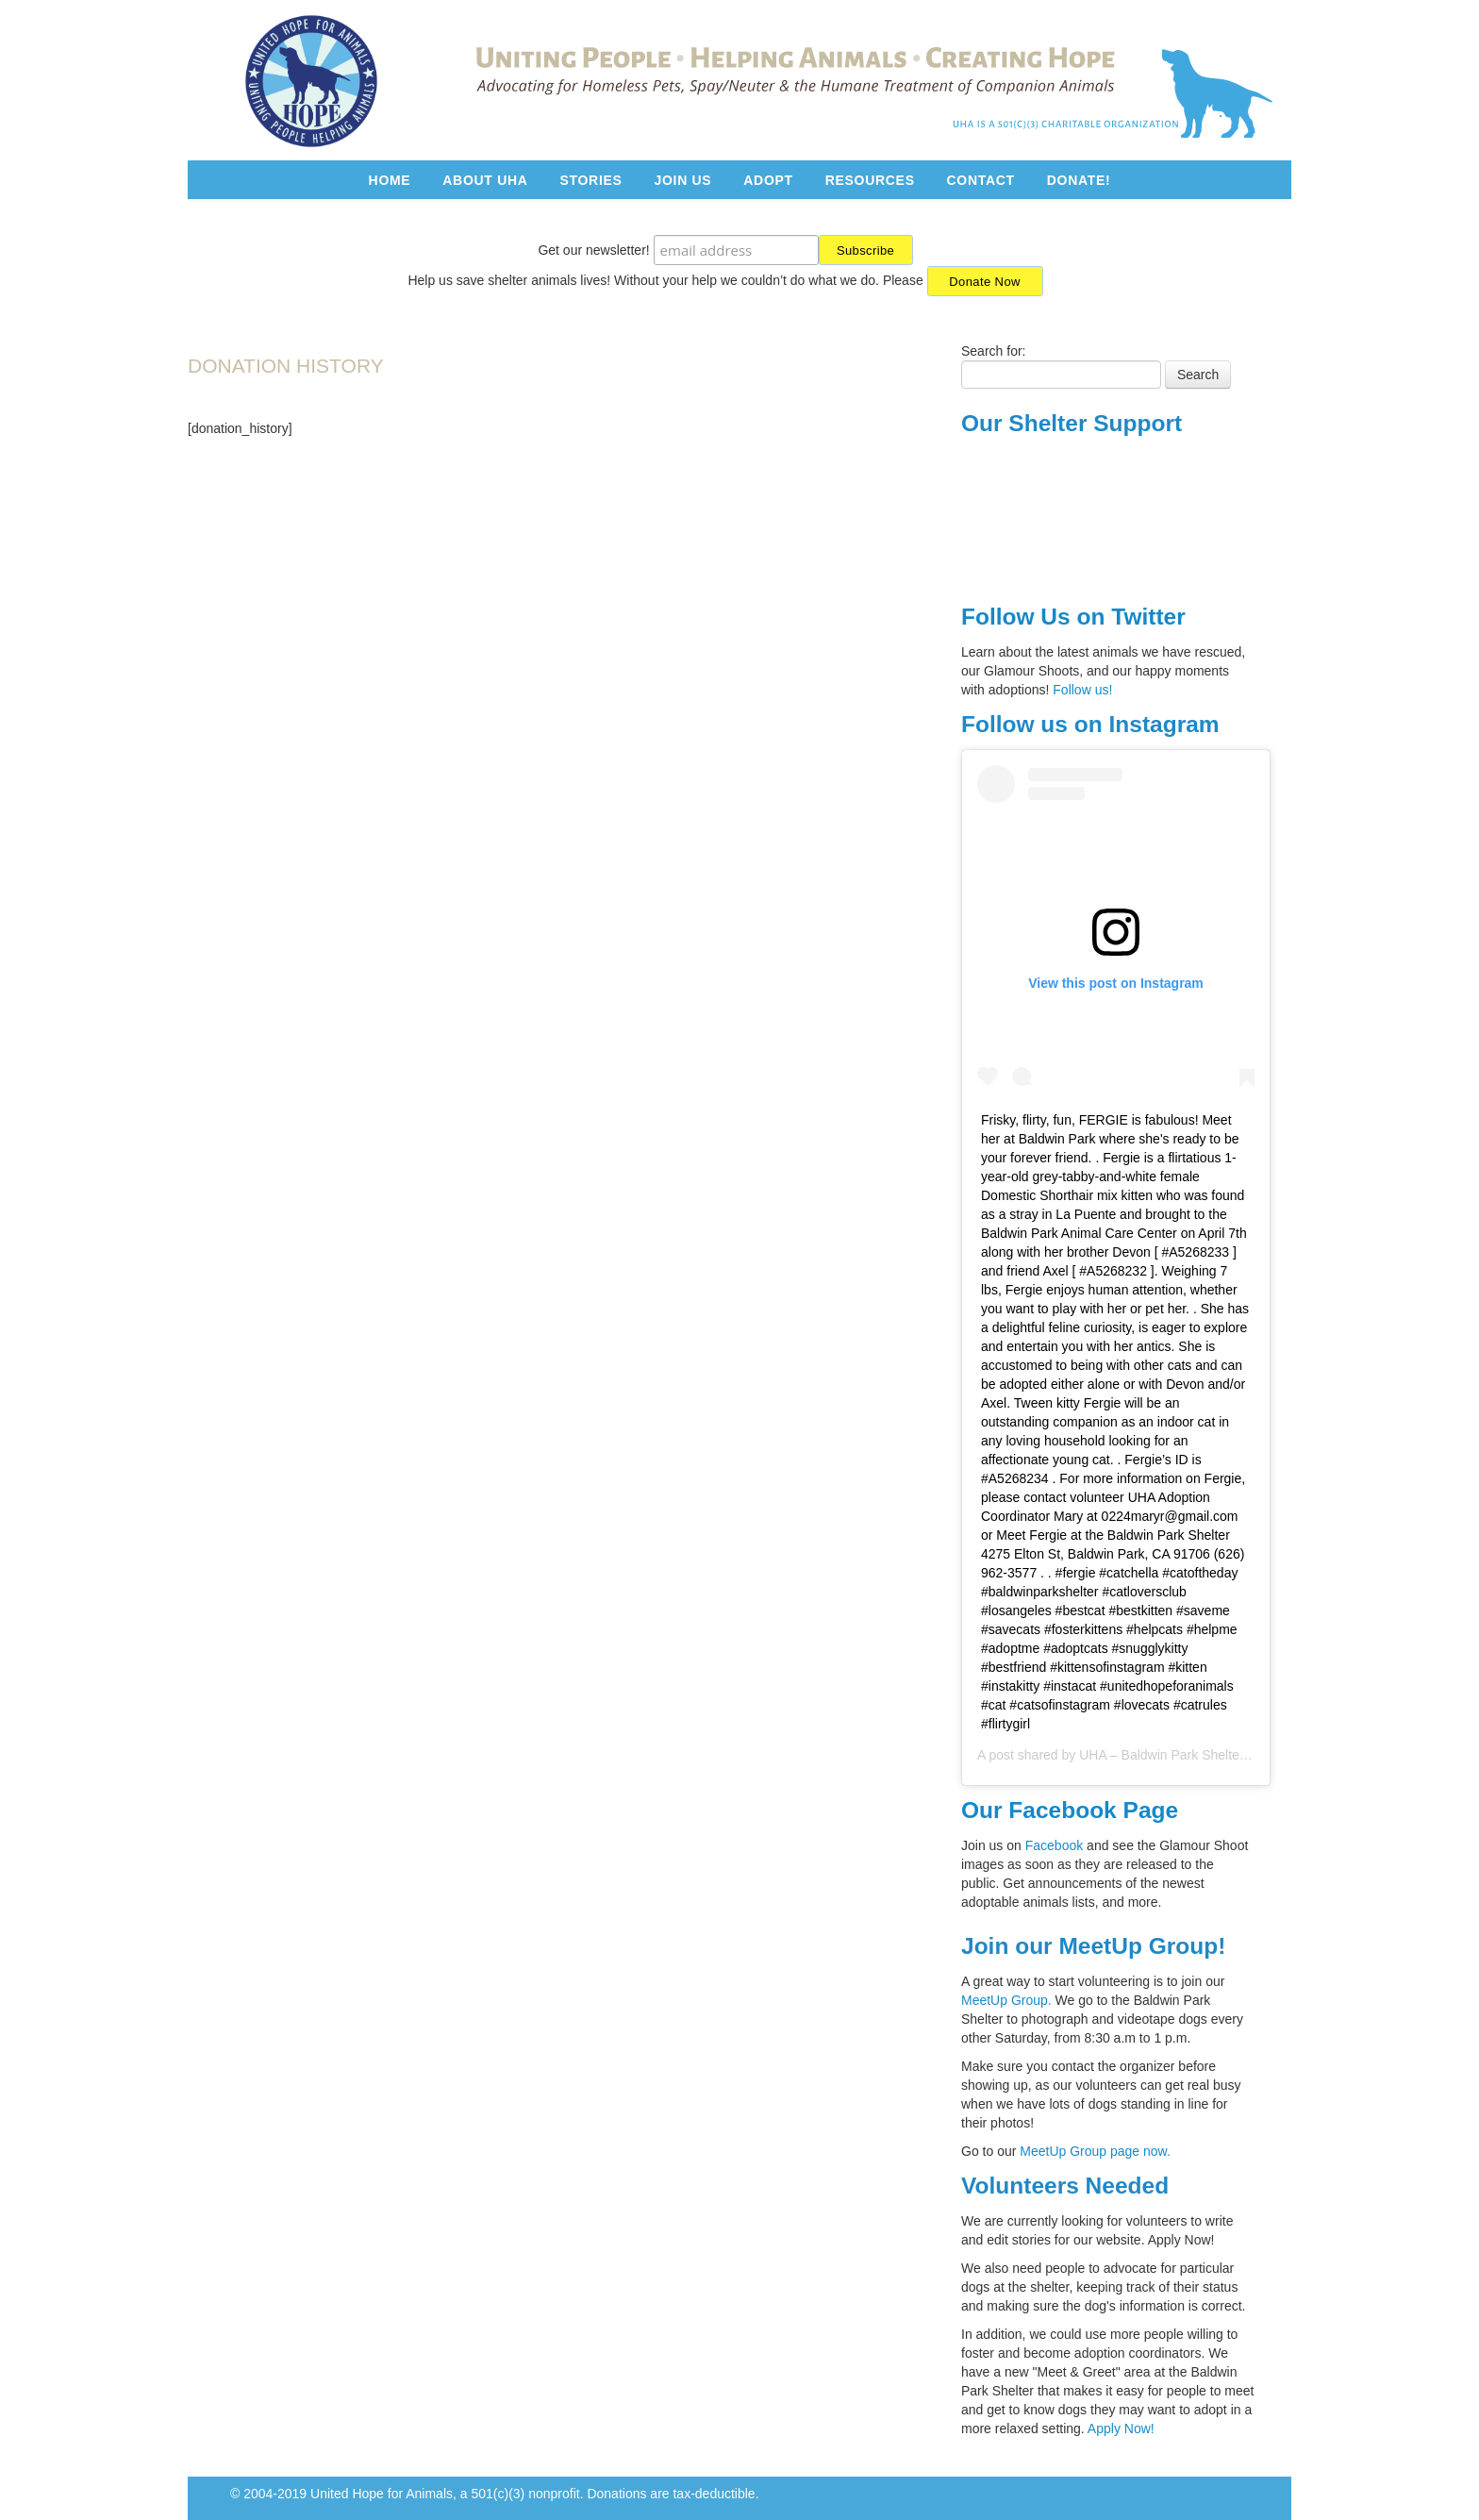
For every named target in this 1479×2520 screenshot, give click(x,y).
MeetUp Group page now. (1095, 2151)
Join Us (682, 180)
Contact (981, 180)
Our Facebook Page (1069, 1810)
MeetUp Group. (1008, 2000)
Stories (590, 180)
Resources (870, 180)
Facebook (1054, 1845)
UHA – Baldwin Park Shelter (1161, 1754)
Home (390, 180)
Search (1198, 374)
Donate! (1079, 180)
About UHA (484, 180)
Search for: (993, 351)
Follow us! (1082, 689)
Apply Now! (1121, 2428)
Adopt (768, 180)
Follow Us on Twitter (1073, 616)
